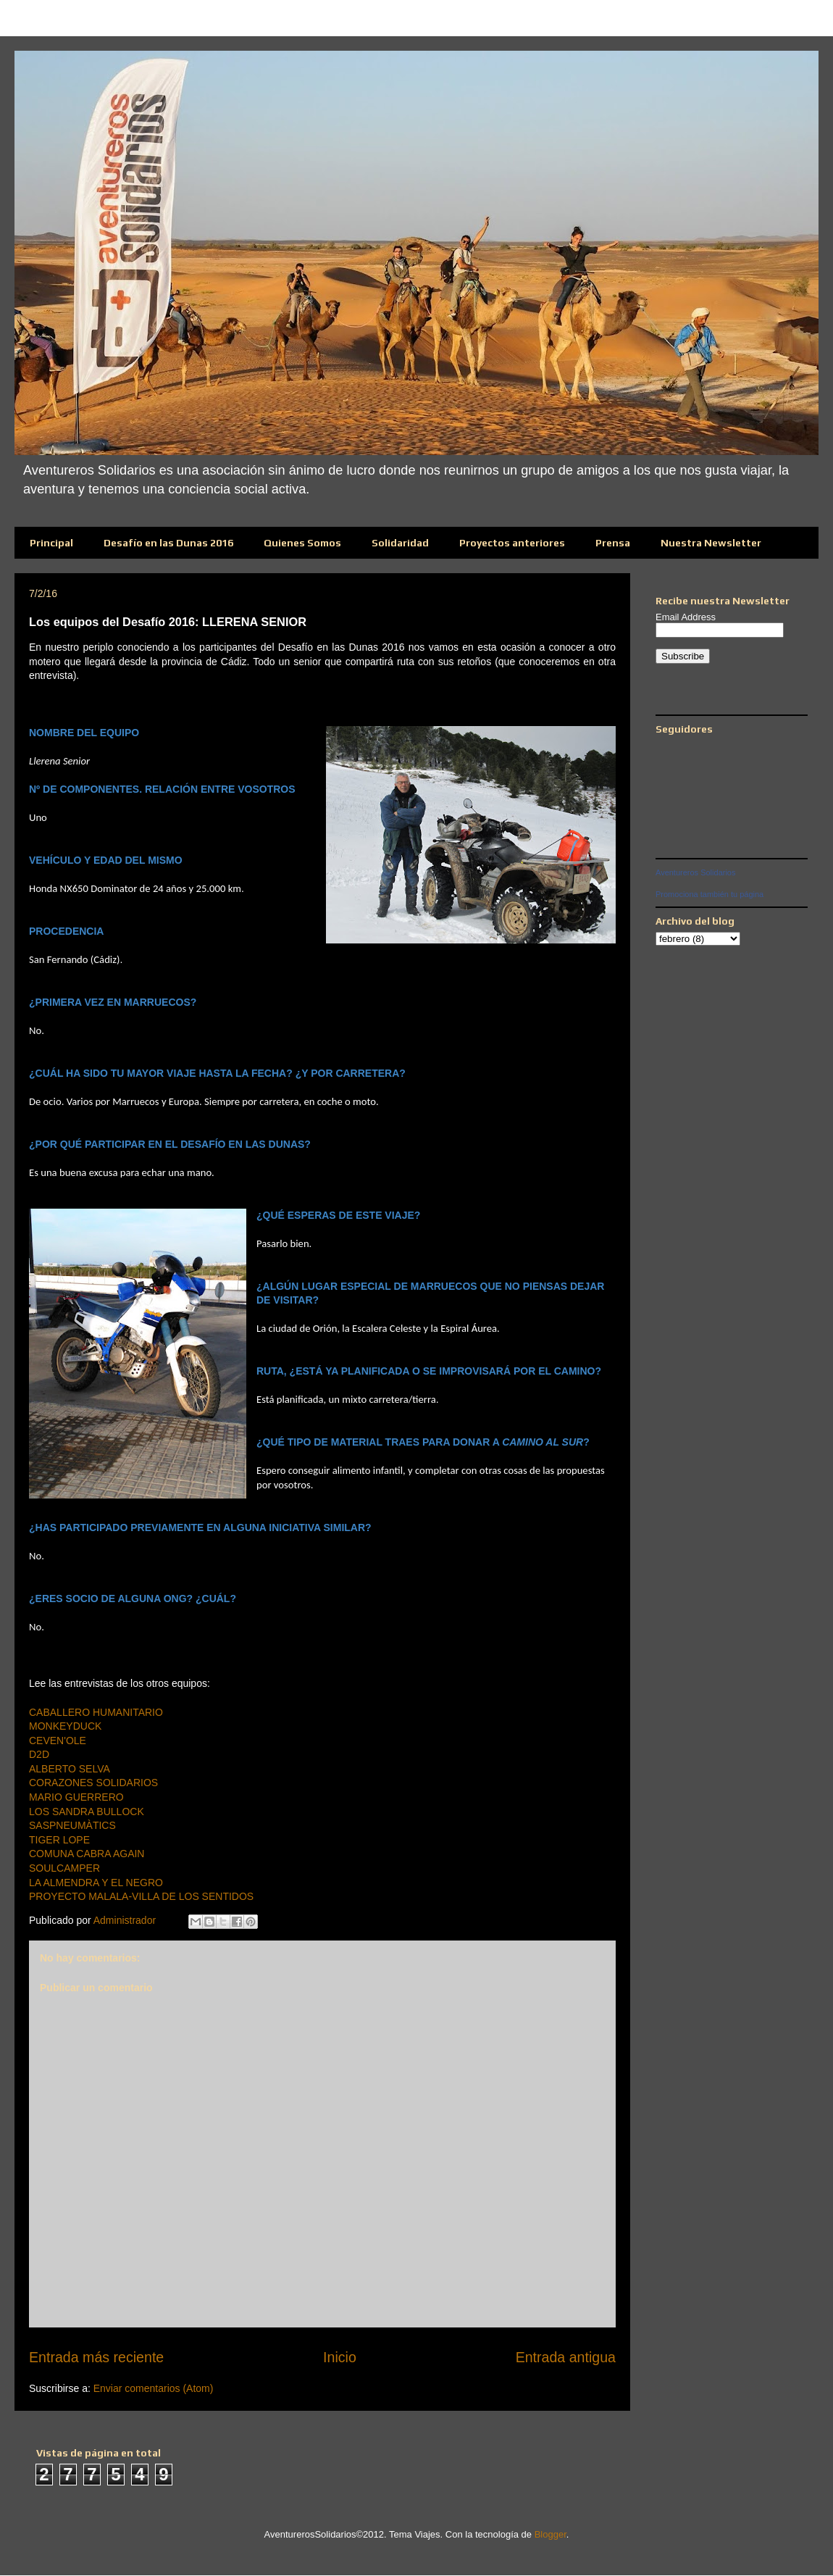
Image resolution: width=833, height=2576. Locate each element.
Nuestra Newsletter (711, 543)
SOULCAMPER (64, 1868)
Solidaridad (400, 543)
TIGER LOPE (59, 1840)
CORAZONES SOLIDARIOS (93, 1782)
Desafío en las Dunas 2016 (168, 543)
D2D (39, 1754)
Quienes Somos (302, 543)
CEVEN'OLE (57, 1740)
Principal (51, 543)
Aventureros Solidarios (695, 872)
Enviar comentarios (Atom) (153, 2388)
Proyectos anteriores (512, 543)
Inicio (339, 2357)
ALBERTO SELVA (69, 1769)
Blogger (550, 2534)
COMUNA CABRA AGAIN (86, 1853)
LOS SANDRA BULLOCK (86, 1811)
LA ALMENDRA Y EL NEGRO (96, 1882)
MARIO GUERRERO (76, 1797)
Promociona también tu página (709, 894)
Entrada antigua (566, 2357)
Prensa (612, 543)
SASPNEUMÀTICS (72, 1825)
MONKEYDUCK (65, 1726)
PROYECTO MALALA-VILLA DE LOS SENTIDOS (141, 1896)
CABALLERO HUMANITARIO (96, 1712)
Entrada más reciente (96, 2357)
